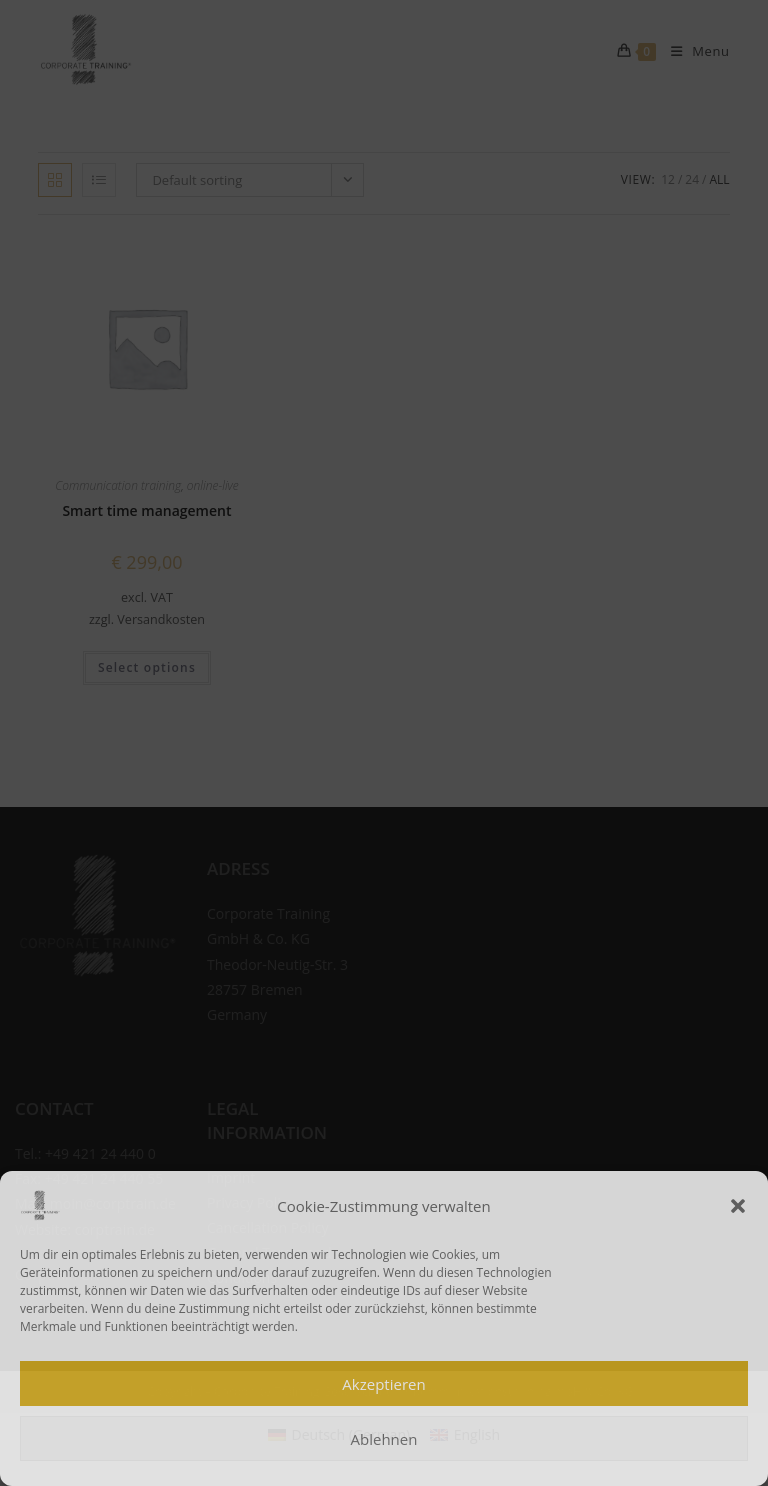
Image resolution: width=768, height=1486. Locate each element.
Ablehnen (384, 1439)
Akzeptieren (383, 1384)
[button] (738, 1206)
